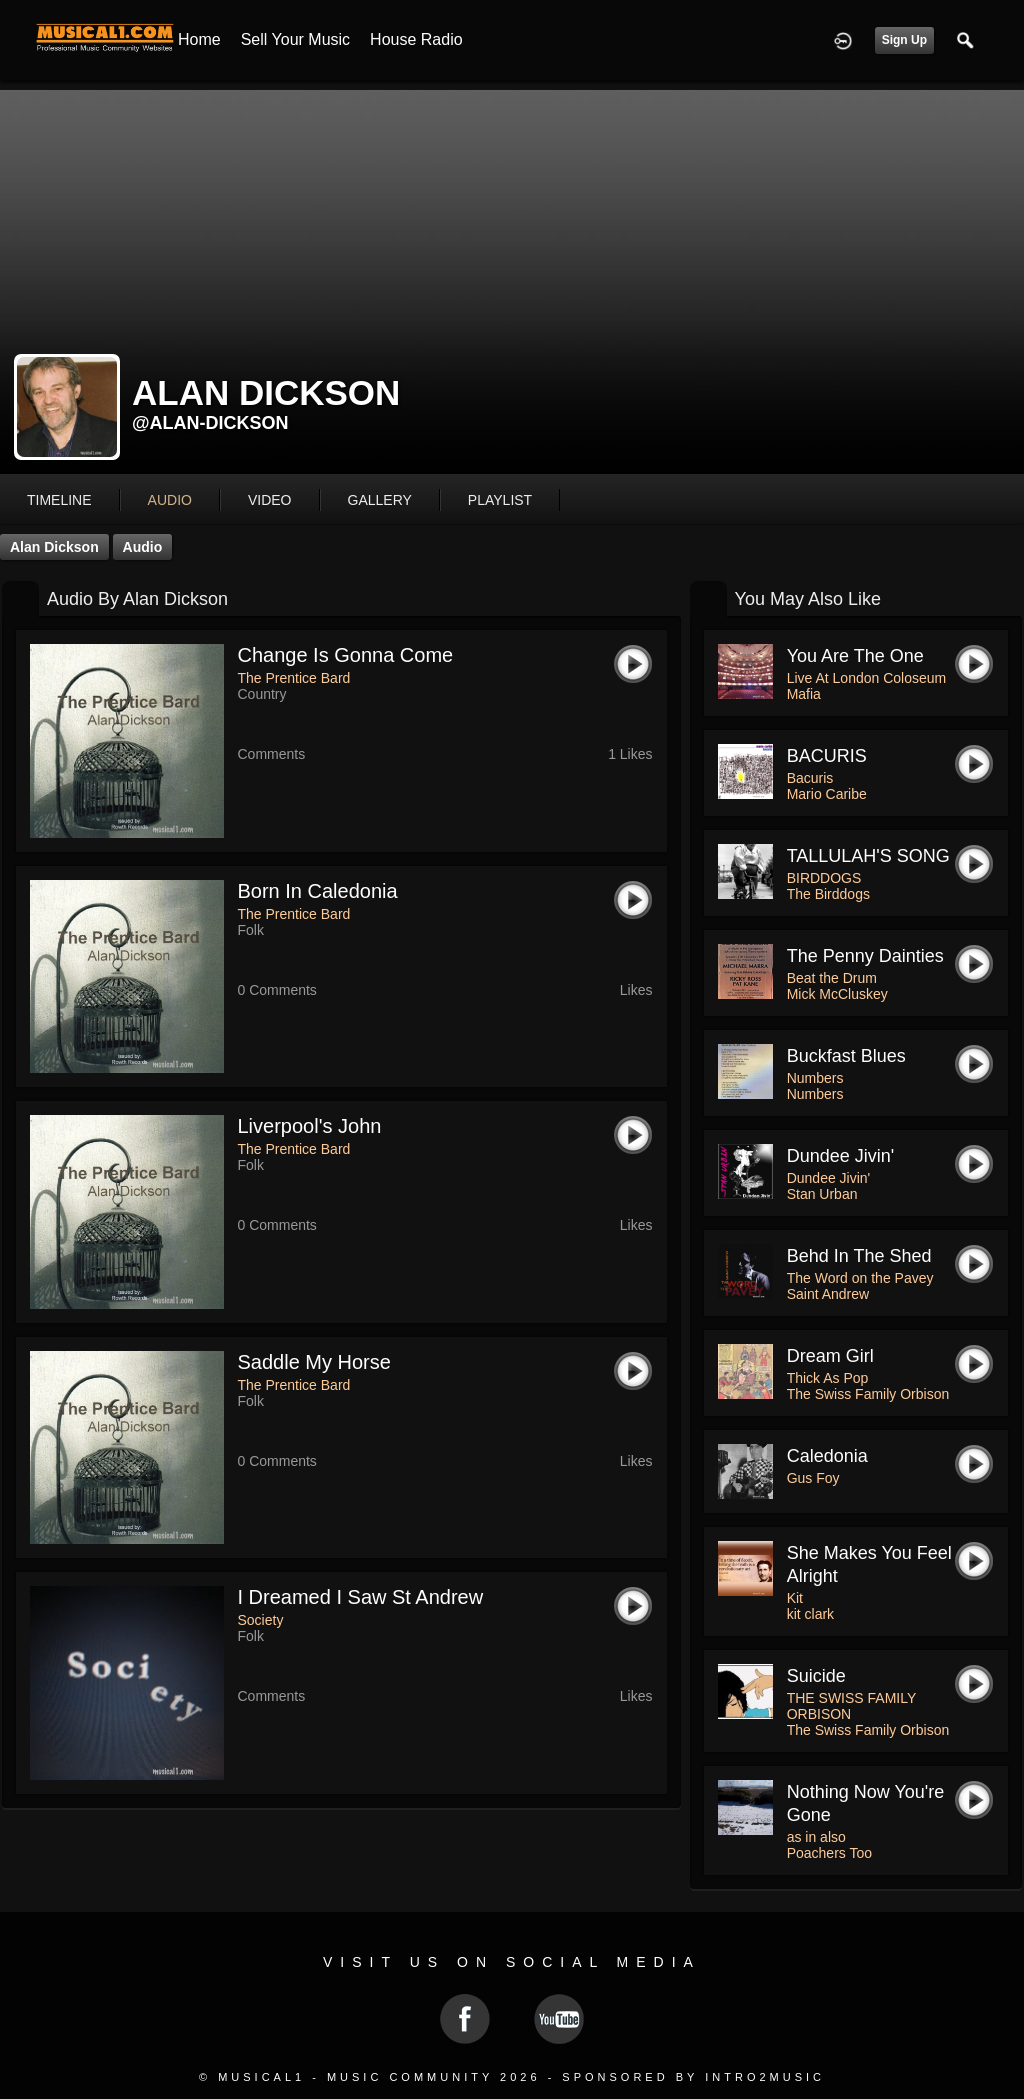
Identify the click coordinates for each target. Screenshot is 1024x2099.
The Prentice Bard (294, 678)
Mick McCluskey (837, 994)
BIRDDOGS (824, 878)
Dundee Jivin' (841, 1156)
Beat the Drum (832, 978)
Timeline (59, 500)
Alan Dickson (54, 547)
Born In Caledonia (318, 891)
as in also (816, 1837)
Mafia (804, 694)
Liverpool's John (310, 1126)
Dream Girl (830, 1356)
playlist (500, 500)
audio (170, 500)
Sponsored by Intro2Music (693, 2077)
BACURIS (827, 756)
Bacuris (810, 778)
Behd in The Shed (859, 1256)
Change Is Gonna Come (346, 655)
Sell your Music (295, 39)
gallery (380, 500)
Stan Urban (822, 1194)
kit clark (810, 1614)
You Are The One (855, 656)
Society (261, 1620)
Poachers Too (829, 1853)
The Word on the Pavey (860, 1278)
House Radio (416, 39)
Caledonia (827, 1456)
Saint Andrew (828, 1294)
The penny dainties (865, 956)
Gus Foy (813, 1478)
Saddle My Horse (314, 1362)
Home (199, 39)
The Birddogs (828, 894)
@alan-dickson (210, 423)
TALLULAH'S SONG (868, 856)
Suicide (816, 1676)
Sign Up (904, 40)
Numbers (815, 1078)
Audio (143, 547)
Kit (795, 1598)
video (270, 500)
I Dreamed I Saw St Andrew (361, 1597)
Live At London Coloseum (867, 678)
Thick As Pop (828, 1378)
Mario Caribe (827, 794)
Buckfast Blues (846, 1056)
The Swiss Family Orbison (868, 1394)
